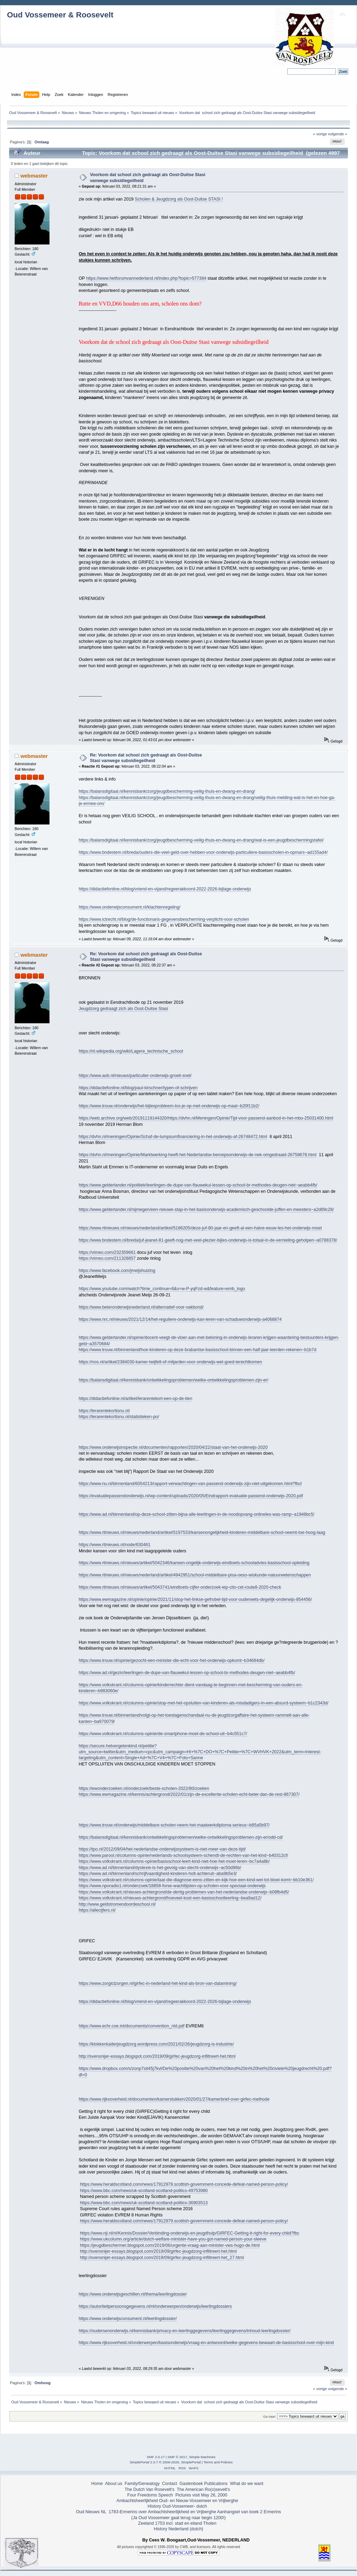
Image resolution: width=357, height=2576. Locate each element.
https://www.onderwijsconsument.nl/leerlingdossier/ (128, 2318)
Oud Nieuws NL (91, 2511)
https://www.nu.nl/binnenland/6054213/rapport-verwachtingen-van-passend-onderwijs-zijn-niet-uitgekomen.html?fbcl (190, 1483)
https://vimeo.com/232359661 (107, 1252)
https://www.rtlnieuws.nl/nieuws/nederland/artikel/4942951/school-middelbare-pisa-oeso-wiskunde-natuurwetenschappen (195, 1575)
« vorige (320, 134)
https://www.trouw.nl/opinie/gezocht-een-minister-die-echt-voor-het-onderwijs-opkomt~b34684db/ (172, 1660)
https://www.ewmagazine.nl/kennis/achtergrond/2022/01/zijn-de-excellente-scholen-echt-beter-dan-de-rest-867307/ (189, 1794)
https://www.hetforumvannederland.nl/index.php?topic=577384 (146, 278)
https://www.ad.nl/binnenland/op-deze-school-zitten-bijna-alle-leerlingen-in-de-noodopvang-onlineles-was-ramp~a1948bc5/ (196, 1514)
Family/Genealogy (142, 2483)
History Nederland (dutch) (178, 2528)
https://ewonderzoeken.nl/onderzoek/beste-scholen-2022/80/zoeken (144, 1788)
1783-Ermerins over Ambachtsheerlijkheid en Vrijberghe (161, 2511)
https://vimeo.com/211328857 (107, 1258)
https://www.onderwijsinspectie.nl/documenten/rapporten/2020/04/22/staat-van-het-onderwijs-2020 (173, 1447)
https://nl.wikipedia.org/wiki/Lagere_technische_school (131, 1051)
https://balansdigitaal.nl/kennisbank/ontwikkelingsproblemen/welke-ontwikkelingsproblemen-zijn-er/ (173, 1380)
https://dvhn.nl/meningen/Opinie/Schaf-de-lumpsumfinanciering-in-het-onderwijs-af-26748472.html (173, 1136)
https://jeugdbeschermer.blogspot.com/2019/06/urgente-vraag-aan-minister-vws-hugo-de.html (170, 2245)
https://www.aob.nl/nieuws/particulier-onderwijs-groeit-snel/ (135, 1075)
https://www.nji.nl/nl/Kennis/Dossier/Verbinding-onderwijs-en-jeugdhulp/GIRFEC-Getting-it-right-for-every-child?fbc (189, 2233)
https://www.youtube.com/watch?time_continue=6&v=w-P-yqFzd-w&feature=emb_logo (162, 1288)
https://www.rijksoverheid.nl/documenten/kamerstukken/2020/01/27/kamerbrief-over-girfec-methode (174, 2099)
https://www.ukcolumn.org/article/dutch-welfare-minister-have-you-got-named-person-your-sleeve (173, 2239)
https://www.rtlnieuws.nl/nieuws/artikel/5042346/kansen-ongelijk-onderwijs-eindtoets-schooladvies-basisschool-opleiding (194, 1562)
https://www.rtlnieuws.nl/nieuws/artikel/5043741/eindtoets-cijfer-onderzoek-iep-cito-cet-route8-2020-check (180, 1587)
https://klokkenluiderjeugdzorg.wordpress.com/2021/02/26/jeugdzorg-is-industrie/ (156, 2044)
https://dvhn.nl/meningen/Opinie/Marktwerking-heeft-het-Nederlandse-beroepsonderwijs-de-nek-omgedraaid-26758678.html (198, 1154)
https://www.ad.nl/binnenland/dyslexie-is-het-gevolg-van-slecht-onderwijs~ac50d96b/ (160, 1867)
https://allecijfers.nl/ (97, 1910)
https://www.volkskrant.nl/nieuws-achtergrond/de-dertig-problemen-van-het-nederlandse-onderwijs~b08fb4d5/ (184, 1892)
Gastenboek (191, 2483)
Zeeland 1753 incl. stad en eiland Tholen (177, 2523)
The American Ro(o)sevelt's (203, 2489)
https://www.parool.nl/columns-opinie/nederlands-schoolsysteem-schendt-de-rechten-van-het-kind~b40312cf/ (183, 1855)
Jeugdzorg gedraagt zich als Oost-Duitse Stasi (123, 1008)
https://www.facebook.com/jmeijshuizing (117, 1270)
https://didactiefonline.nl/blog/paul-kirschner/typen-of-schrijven (138, 1087)
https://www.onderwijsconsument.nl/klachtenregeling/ (130, 907)
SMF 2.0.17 (156, 2457)
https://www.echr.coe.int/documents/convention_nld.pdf (132, 2026)
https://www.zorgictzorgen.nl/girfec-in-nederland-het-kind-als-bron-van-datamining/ (158, 1983)
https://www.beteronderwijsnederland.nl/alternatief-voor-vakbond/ (141, 1307)
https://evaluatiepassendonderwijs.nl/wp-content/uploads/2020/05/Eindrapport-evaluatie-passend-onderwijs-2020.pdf (191, 1495)
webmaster (34, 176)
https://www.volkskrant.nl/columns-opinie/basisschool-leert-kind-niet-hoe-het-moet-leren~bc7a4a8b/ (174, 1861)
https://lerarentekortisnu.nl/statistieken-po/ (119, 1416)
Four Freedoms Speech (150, 2495)
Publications (216, 2483)
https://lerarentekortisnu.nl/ (104, 1410)
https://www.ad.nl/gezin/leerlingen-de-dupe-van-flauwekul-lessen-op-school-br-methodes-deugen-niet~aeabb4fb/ (187, 1672)
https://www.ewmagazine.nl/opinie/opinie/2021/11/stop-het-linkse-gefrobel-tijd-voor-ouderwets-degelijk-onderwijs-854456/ (195, 1599)
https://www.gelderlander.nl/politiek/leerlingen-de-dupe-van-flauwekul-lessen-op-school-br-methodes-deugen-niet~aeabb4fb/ (198, 1185)
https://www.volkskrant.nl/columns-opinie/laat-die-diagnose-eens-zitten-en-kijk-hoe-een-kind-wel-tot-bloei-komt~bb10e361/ (196, 1879)
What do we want (247, 2483)
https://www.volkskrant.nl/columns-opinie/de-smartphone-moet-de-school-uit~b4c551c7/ (163, 1733)
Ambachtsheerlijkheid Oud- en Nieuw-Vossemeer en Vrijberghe (177, 2500)
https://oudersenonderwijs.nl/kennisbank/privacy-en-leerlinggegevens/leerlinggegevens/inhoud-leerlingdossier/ (185, 2330)
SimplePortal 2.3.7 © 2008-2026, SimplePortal (165, 2462)
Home (97, 2483)
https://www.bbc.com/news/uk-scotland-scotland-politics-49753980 (144, 2190)
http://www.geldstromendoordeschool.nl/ (117, 1904)
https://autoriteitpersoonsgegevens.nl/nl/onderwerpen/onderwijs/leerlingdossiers (155, 2306)
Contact (169, 2483)
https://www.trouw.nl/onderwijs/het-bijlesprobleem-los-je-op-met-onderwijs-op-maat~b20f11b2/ (169, 1106)
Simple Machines (202, 2457)
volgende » (337, 134)
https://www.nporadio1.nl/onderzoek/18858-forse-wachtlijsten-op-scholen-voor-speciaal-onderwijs (172, 1885)
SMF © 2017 (177, 2457)
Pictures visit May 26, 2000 (201, 2495)
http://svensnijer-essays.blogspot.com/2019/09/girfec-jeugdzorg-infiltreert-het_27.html (162, 2257)
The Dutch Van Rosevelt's (149, 2489)
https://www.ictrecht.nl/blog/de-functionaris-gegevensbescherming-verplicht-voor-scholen (164, 919)
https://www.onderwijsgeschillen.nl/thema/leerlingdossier (133, 2294)
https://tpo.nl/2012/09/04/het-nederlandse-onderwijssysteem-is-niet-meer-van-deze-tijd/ (162, 1849)
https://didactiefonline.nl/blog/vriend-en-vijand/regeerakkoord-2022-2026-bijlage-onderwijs (165, 889)
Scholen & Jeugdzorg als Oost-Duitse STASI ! (179, 199)
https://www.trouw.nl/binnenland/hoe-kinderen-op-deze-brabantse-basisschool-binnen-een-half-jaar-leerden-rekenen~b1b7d (198, 1349)
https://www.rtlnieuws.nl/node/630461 (115, 1544)
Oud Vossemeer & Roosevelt (60, 14)
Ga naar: (269, 2416)
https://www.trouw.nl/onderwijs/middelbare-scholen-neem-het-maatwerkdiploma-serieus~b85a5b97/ (174, 1825)
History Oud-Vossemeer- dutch (177, 2506)
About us (113, 2483)
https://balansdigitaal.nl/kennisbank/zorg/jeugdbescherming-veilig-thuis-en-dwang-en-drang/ (167, 791)
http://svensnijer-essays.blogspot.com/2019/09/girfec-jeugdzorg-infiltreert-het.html (157, 2056)
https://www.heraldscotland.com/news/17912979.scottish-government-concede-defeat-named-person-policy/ (184, 2184)
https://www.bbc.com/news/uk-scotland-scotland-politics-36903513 (144, 2202)
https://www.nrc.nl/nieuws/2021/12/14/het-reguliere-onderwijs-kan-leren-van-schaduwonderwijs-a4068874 (180, 1319)
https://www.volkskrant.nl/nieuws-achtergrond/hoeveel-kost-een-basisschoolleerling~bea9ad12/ (170, 1898)
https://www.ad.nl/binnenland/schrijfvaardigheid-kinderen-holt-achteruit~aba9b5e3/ (158, 1873)
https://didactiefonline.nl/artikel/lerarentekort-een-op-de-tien (135, 1398)
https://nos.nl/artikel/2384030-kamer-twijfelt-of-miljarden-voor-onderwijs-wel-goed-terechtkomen (170, 1361)
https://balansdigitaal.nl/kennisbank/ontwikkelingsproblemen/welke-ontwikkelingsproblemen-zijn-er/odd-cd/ (181, 1837)
